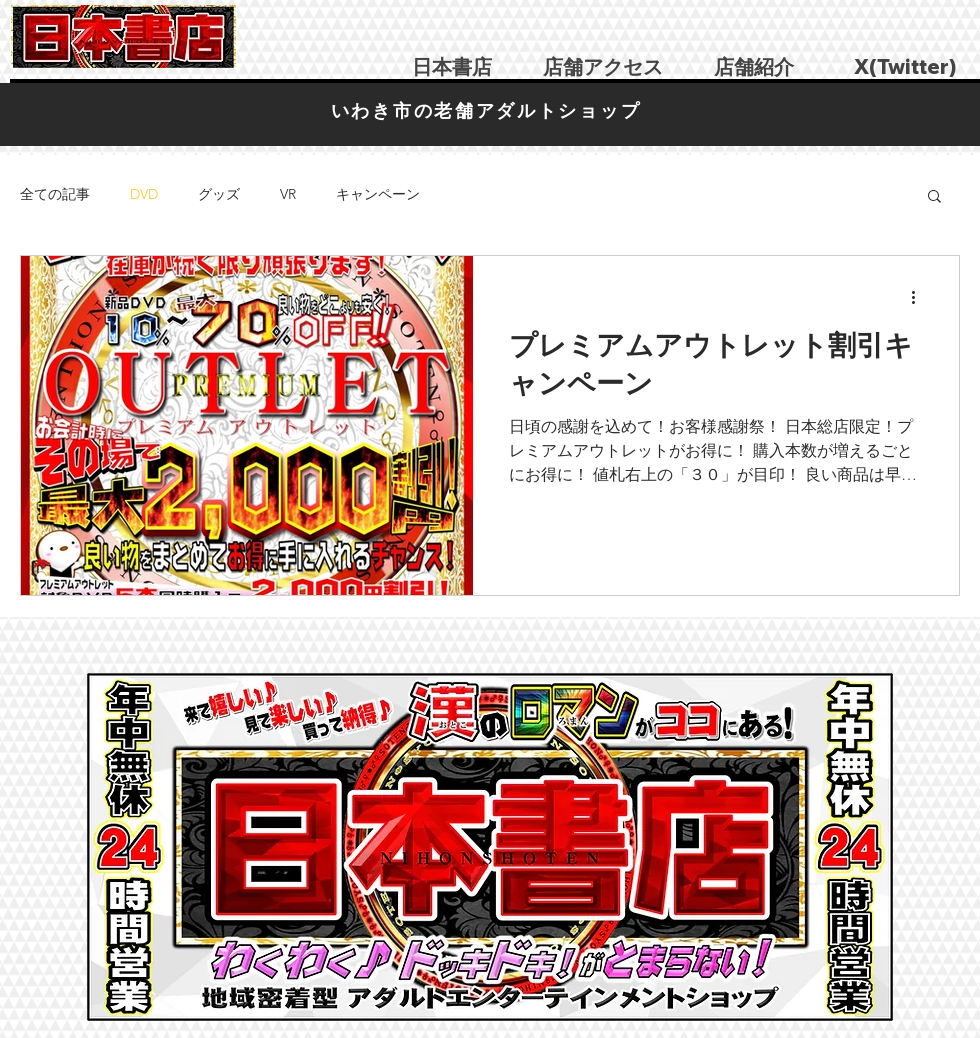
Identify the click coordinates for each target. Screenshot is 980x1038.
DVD (144, 194)
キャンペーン (378, 194)
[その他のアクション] (920, 297)
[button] (934, 197)
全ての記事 (55, 194)
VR (288, 194)
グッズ (219, 194)
